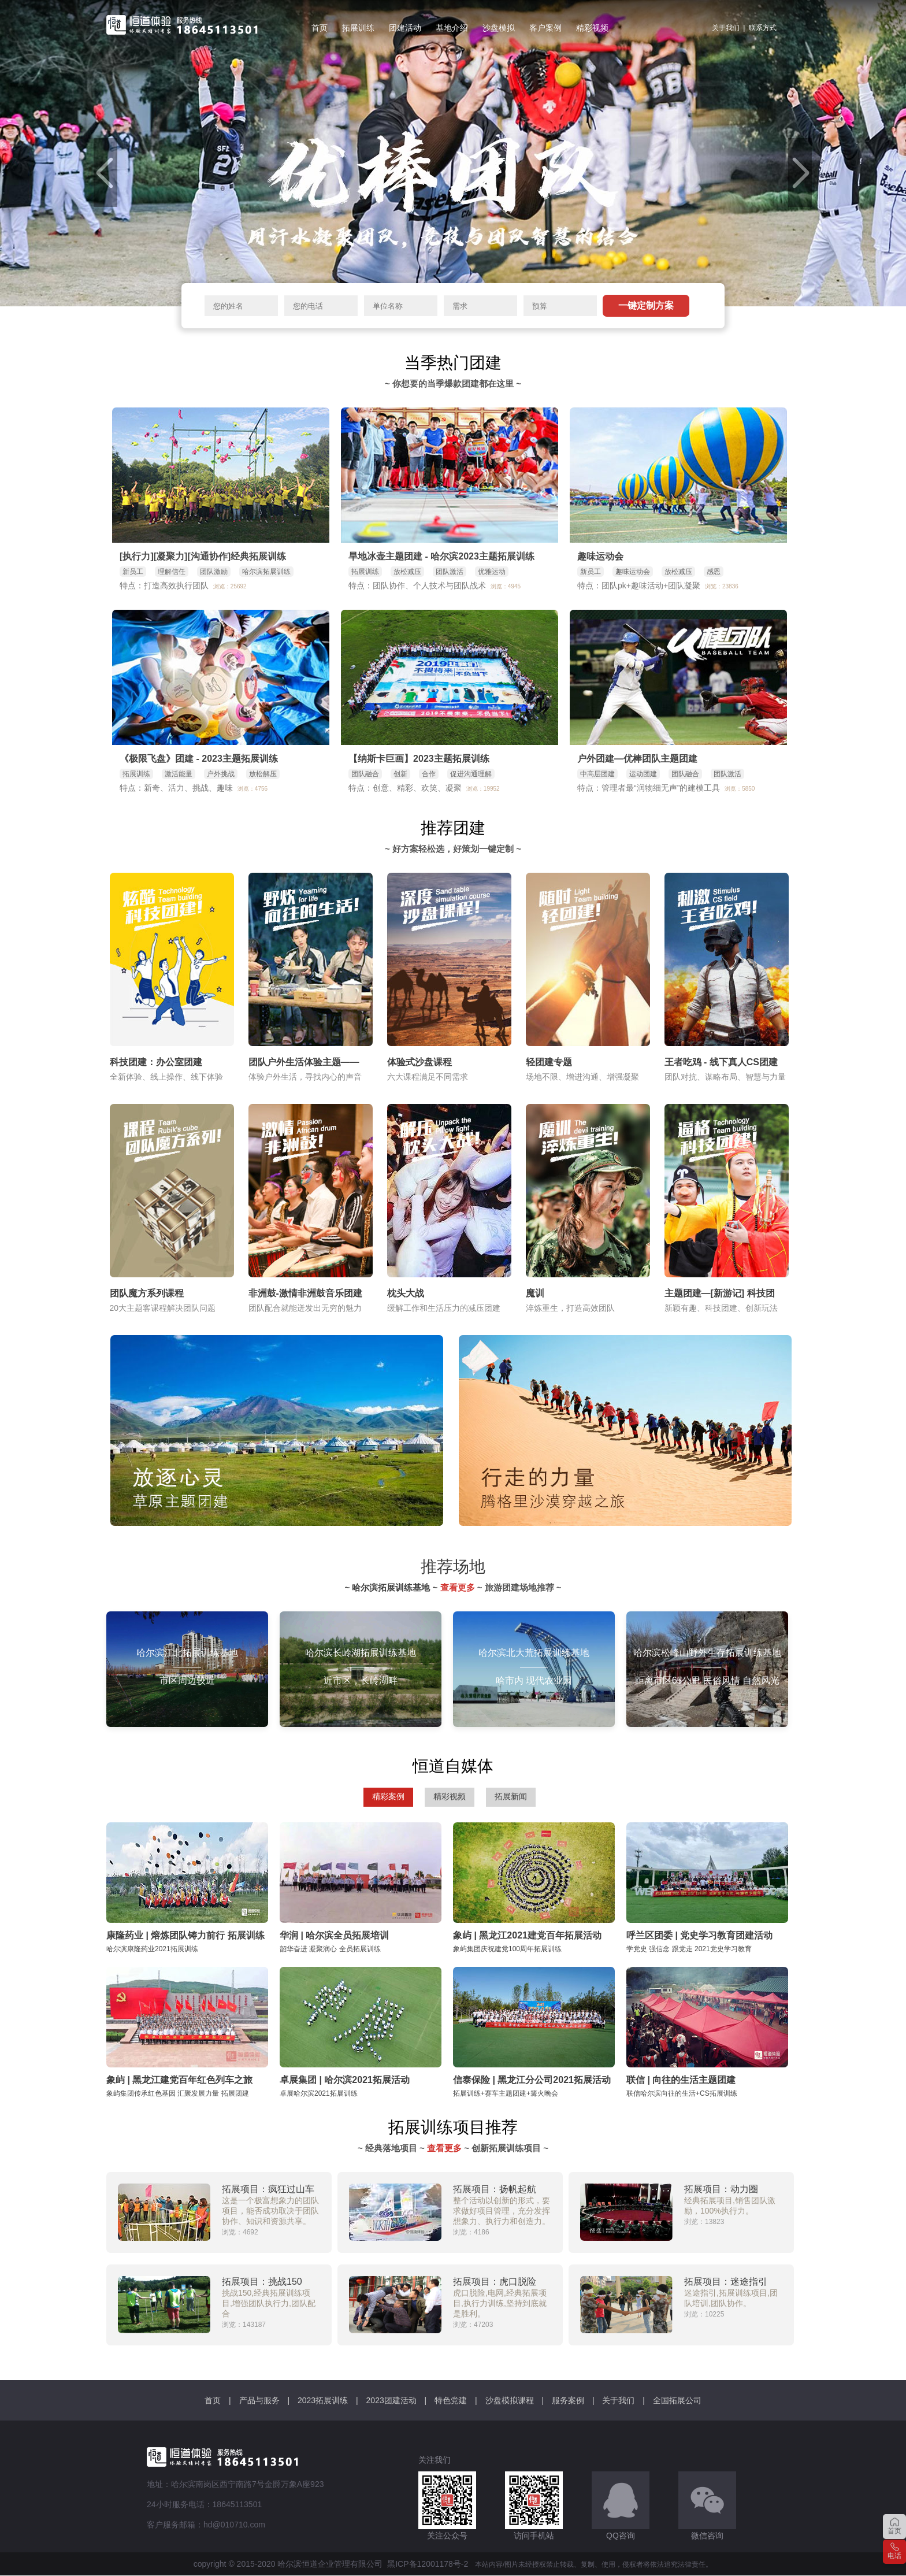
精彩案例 (388, 1796)
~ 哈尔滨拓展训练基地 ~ (392, 1587)
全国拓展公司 (677, 2400)
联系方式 (763, 28)
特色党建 (451, 2400)
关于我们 (726, 28)
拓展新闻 (511, 1796)
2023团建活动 (391, 2400)
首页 (213, 2400)
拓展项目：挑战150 (262, 2281)
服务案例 (568, 2400)
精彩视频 (449, 1796)
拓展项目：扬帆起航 (494, 2189)
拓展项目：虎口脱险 (494, 2281)
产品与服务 (259, 2400)
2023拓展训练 (323, 2400)
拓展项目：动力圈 (721, 2189)
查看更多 (457, 1587)
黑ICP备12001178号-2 (427, 2563)
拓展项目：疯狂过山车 (268, 2189)
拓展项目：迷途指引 (725, 2281)
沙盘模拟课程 (509, 2400)
